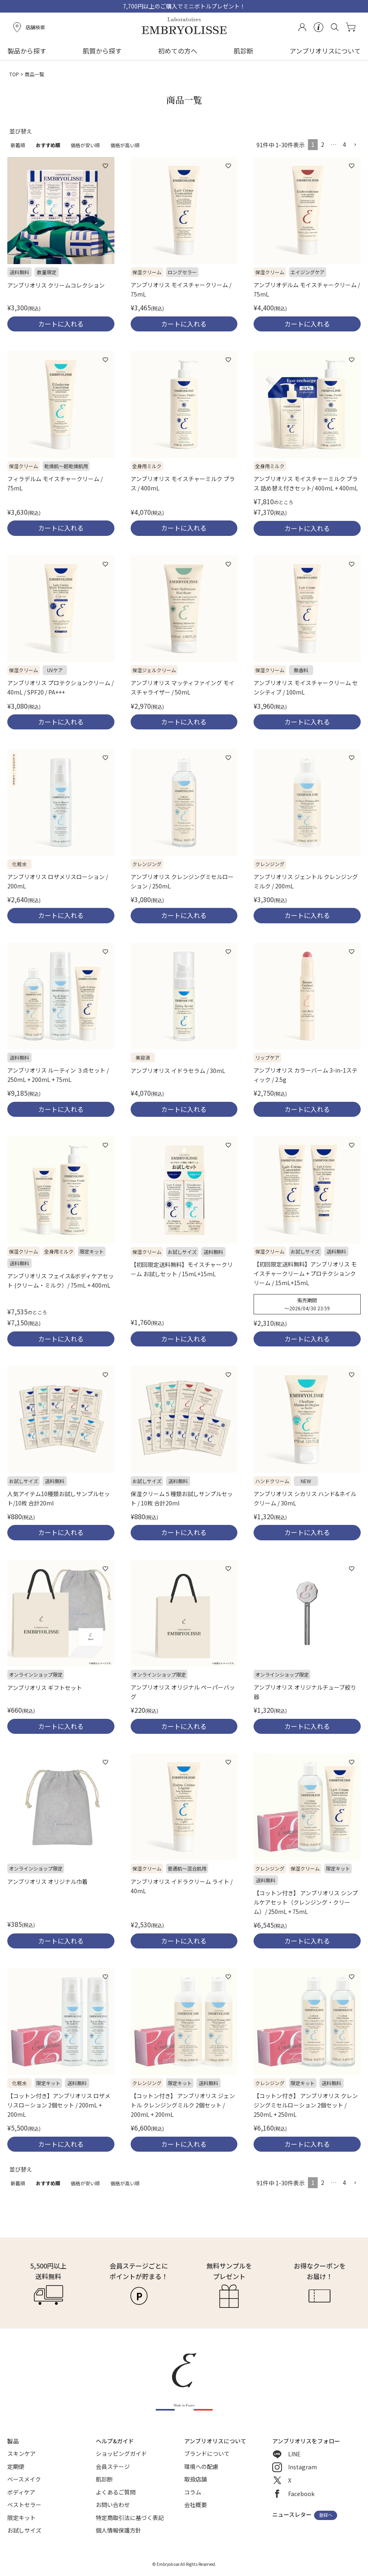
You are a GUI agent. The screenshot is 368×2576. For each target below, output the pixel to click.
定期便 (15, 2466)
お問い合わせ (113, 2505)
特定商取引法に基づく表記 (130, 2518)
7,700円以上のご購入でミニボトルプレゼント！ (184, 6)
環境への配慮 (201, 2466)
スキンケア (21, 2453)
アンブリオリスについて (325, 51)
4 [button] (344, 144)
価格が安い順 (85, 145)
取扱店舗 (195, 2479)
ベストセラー (24, 2505)
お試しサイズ (24, 2530)
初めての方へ (177, 51)
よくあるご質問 (116, 2492)
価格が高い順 (125, 145)
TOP (14, 74)
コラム (192, 2492)
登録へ (325, 2515)
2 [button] (322, 144)
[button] (355, 145)
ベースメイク (24, 2479)
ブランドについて (207, 2453)
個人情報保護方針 (118, 2530)
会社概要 (195, 2505)
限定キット (21, 2518)
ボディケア (21, 2492)
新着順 (18, 145)
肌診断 (243, 51)
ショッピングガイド (121, 2453)
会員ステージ (113, 2466)
